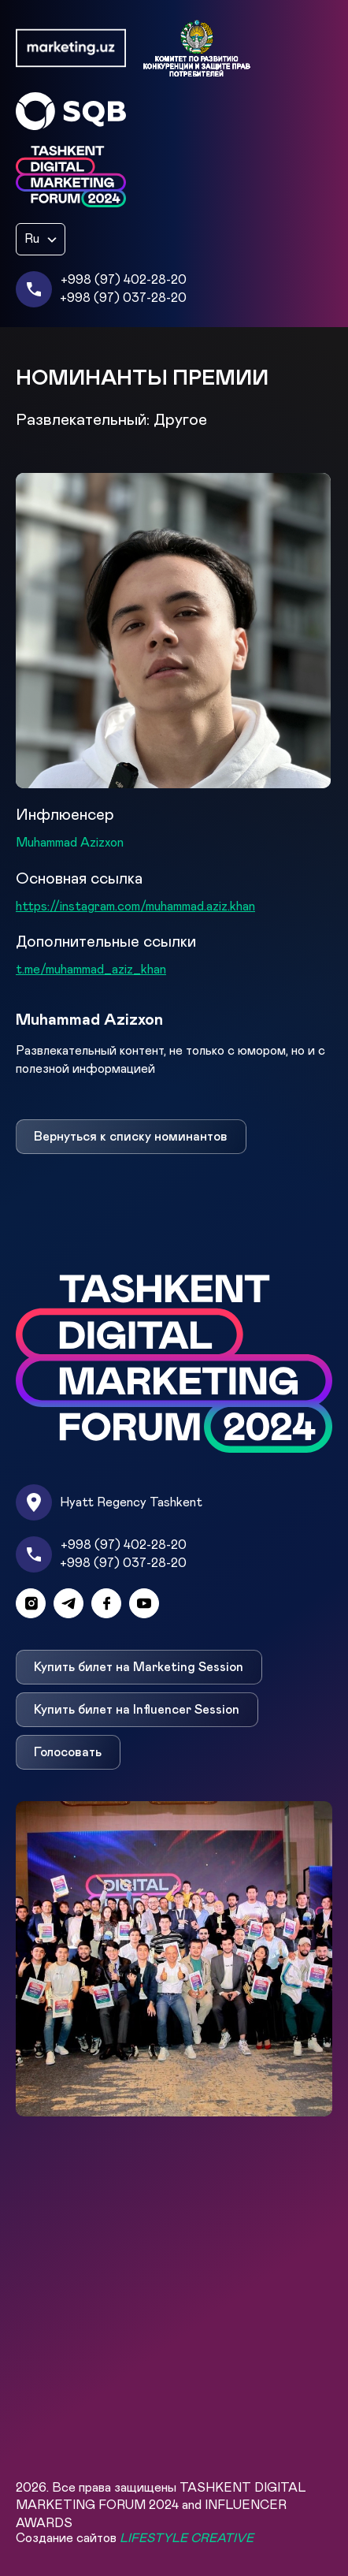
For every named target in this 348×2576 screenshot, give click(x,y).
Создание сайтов (135, 2538)
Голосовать (68, 1752)
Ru (31, 239)
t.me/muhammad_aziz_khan (91, 969)
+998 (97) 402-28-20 (124, 280)
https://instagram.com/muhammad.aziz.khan (135, 906)
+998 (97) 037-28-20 (123, 298)
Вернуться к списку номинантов (131, 1136)
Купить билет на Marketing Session (138, 1667)
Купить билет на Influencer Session (136, 1709)
